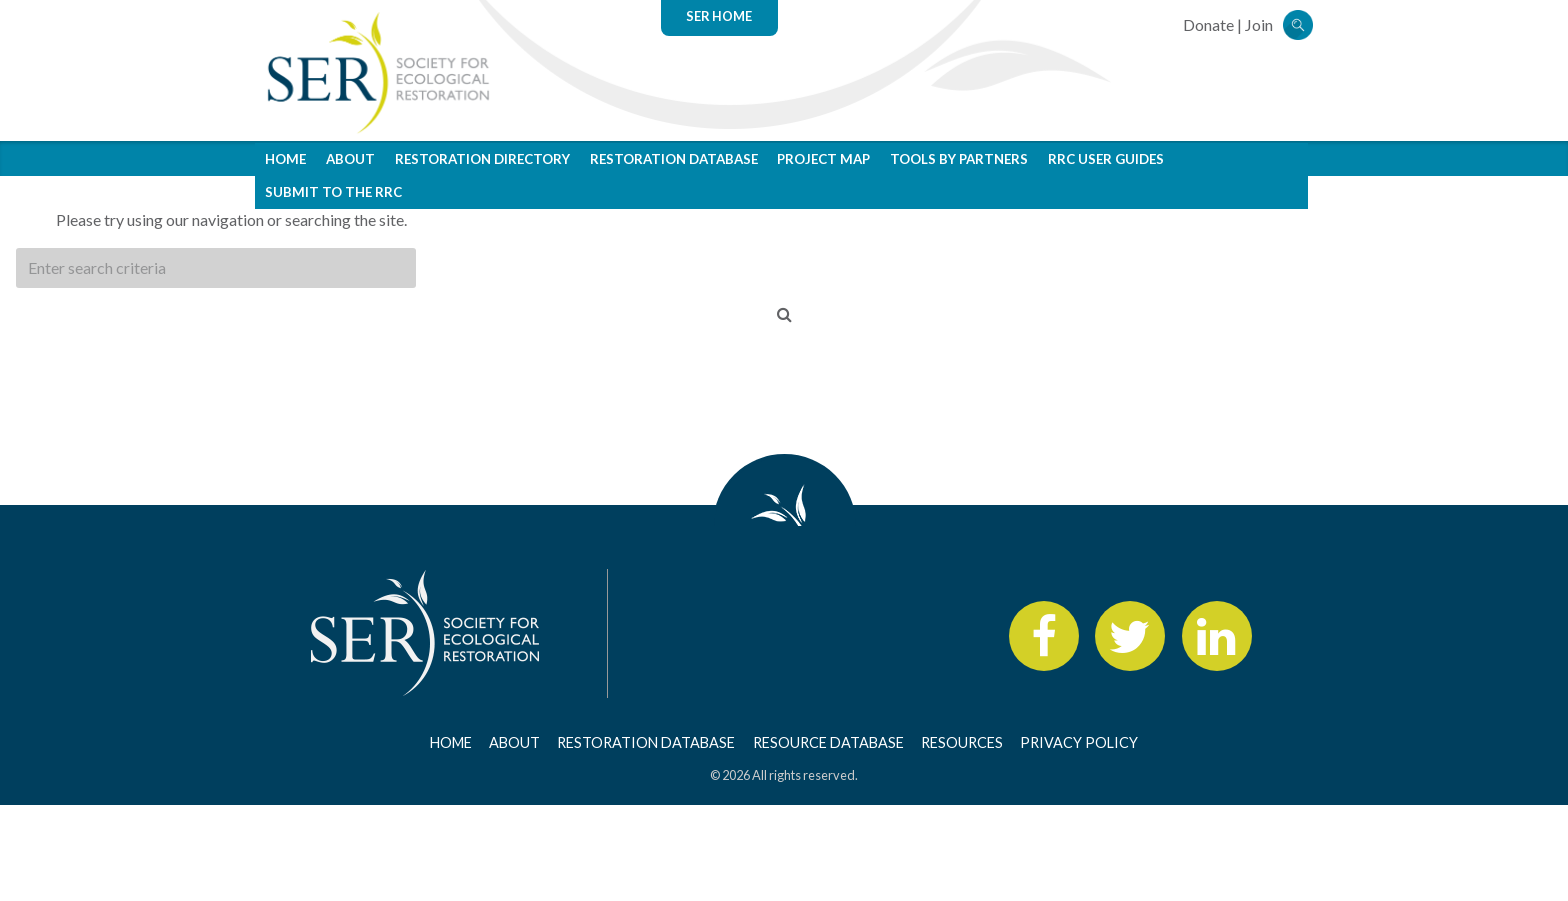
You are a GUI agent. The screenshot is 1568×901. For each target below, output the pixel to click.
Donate (1208, 24)
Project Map (823, 159)
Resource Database (828, 742)
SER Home (719, 16)
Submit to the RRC (333, 192)
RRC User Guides (1106, 159)
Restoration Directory (482, 159)
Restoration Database (674, 159)
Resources (962, 742)
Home (285, 159)
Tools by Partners (959, 159)
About (350, 159)
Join (1259, 24)
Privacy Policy (1079, 742)
